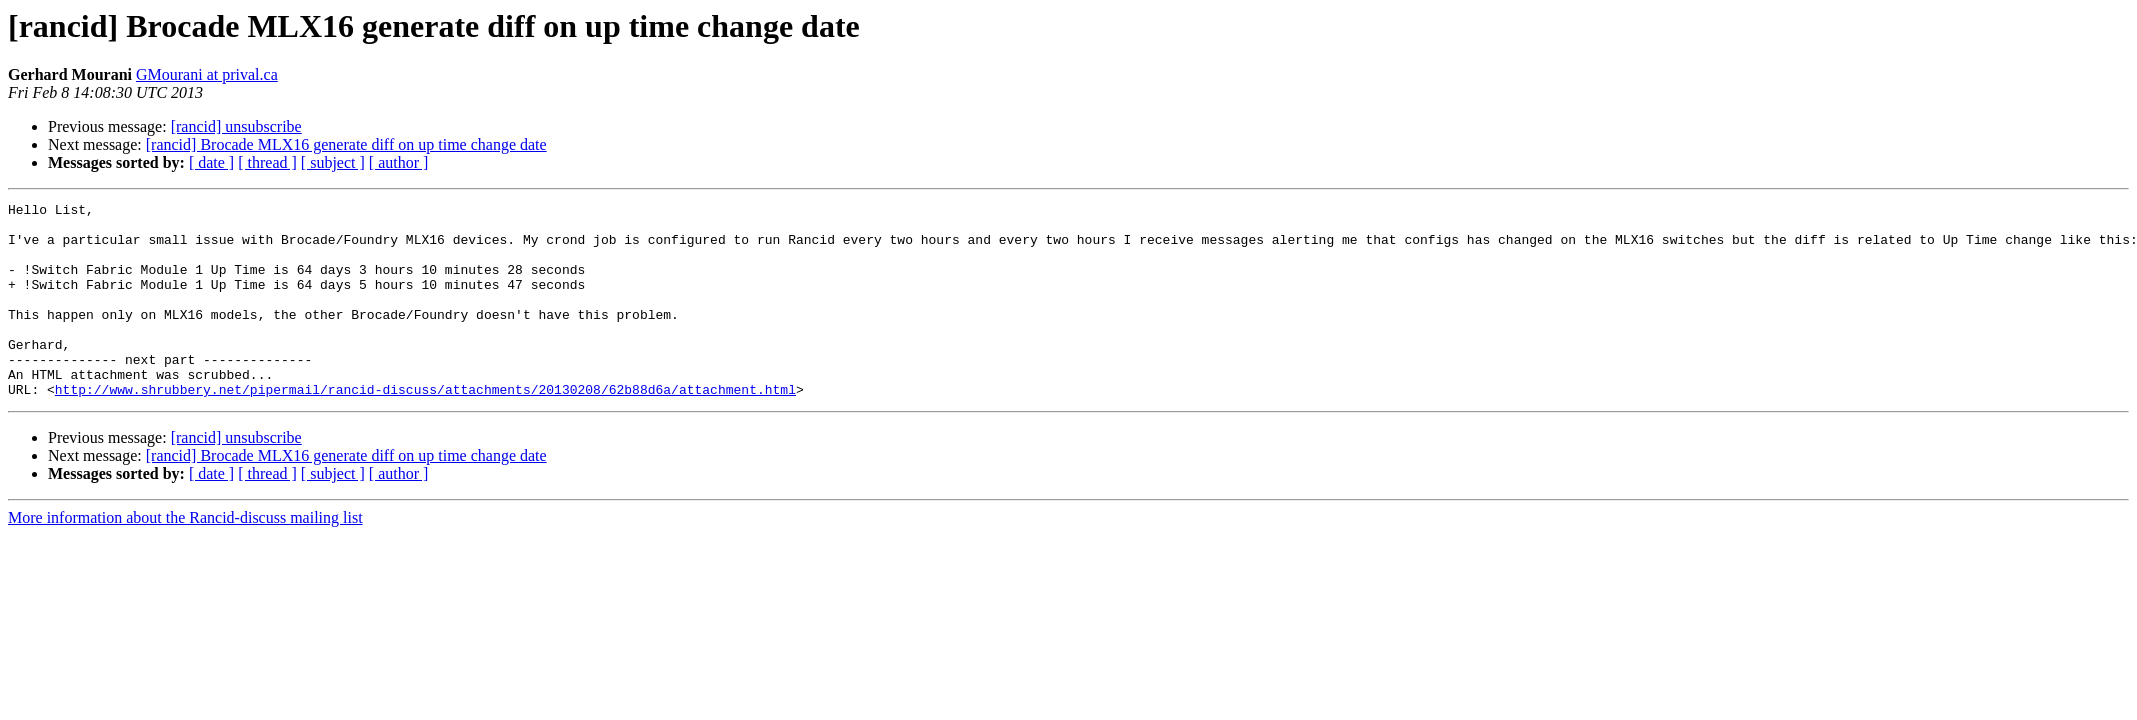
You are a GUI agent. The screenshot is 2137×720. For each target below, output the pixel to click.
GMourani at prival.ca (207, 74)
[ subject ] (333, 162)
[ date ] (211, 162)
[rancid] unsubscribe (236, 126)
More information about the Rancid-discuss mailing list (185, 556)
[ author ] (399, 162)
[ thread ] (267, 162)
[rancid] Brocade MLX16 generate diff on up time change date (346, 144)
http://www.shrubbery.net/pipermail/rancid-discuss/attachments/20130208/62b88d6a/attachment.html (425, 428)
